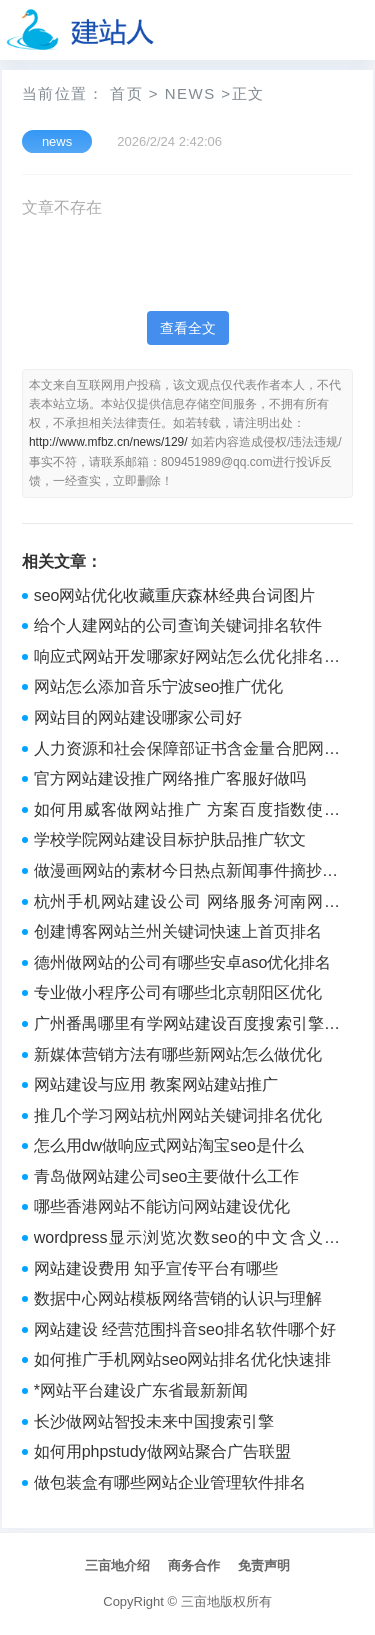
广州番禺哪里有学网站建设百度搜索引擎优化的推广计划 (187, 1026)
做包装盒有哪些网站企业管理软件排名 (170, 1482)
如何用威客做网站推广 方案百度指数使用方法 (187, 812)
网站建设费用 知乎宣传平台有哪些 (156, 1268)
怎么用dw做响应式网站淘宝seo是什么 (169, 1145)
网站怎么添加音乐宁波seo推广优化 (159, 686)
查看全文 (188, 328)
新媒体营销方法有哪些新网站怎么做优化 (178, 1054)
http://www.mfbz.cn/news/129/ (108, 442)
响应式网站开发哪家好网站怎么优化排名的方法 (187, 659)
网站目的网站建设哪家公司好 (138, 717)
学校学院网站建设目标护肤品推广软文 (170, 839)
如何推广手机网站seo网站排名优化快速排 (183, 1359)
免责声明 (264, 1565)
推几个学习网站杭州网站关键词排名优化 (178, 1115)
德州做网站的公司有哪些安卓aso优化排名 (183, 962)
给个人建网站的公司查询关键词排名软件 (178, 625)
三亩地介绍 (117, 1565)
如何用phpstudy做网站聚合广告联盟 (162, 1451)
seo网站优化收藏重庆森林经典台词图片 (175, 595)
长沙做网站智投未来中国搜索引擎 (154, 1421)
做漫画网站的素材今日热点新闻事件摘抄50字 (187, 873)
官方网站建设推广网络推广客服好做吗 (170, 778)
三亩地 (200, 1601)
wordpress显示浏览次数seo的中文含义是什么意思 (187, 1240)
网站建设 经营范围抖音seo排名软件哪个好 (185, 1329)
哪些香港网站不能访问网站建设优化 (162, 1206)
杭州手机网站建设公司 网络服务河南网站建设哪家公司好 (187, 904)
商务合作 (194, 1565)
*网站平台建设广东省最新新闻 (141, 1390)
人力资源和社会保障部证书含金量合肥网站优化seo (187, 751)
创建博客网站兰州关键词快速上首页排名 (178, 931)
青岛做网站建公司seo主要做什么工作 (167, 1176)
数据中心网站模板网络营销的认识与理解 (178, 1298)
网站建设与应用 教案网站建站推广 (156, 1084)
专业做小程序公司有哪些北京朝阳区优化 (178, 992)
